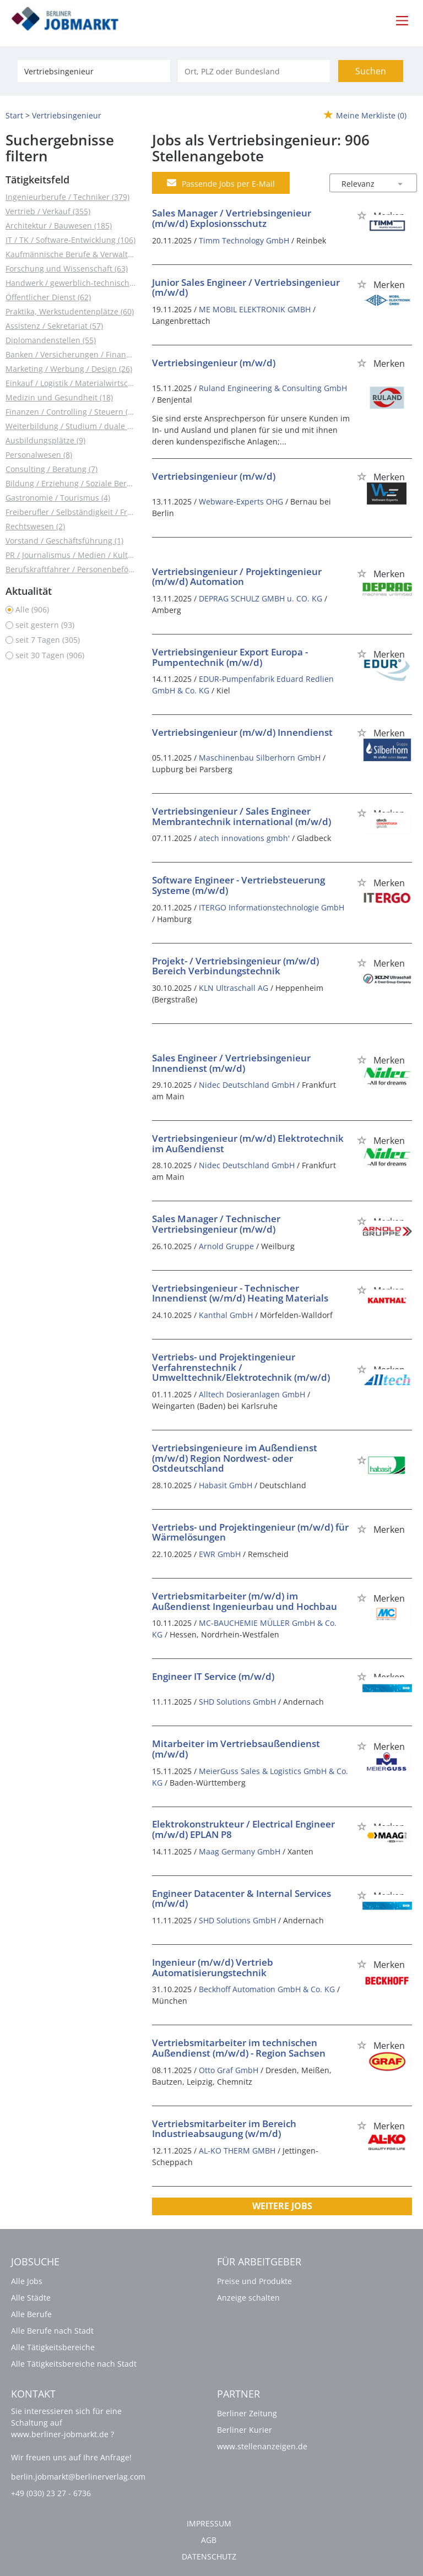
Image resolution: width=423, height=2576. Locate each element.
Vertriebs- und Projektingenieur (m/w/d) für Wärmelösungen (250, 1532)
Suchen (370, 71)
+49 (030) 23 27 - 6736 (51, 2493)
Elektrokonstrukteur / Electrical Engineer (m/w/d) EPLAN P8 (243, 1829)
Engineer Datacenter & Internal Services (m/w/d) (241, 1898)
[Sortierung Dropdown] (400, 184)
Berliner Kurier (244, 2430)
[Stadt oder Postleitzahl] (254, 71)
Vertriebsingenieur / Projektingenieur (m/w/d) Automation (237, 576)
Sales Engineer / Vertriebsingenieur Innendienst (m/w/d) (231, 1063)
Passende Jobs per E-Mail (221, 183)
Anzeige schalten (248, 2297)
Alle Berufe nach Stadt (52, 2330)
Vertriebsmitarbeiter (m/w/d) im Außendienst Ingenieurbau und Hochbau (244, 1601)
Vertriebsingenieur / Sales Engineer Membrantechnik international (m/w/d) (241, 816)
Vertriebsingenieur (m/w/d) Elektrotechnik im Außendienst (248, 1143)
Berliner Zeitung (247, 2413)
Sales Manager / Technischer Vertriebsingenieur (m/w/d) (216, 1223)
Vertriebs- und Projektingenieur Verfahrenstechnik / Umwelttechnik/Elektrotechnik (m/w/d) (241, 1367)
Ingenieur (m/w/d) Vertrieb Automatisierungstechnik (212, 1967)
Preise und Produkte (254, 2281)
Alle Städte (31, 2297)
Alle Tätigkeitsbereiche (53, 2347)
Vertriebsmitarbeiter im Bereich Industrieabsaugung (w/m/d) (224, 2128)
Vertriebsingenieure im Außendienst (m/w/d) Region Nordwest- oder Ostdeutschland (234, 1457)
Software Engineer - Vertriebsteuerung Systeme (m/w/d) (238, 885)
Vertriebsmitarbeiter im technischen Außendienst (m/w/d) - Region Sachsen (239, 2047)
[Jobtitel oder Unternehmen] (94, 71)
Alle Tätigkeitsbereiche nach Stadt (74, 2363)
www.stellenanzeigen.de (262, 2446)
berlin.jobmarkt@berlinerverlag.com (78, 2476)
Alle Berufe (31, 2314)
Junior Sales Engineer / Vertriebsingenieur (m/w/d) (246, 287)
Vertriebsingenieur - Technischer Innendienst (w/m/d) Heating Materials (240, 1293)
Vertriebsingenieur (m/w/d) (213, 362)
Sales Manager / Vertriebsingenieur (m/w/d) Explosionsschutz (231, 218)
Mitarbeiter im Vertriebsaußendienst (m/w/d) (236, 1748)
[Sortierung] (362, 184)
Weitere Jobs (282, 2206)
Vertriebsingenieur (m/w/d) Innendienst (242, 732)
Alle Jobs (26, 2281)
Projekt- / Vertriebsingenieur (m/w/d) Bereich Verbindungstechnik (235, 966)
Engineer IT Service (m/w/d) (213, 1676)
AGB (208, 2540)
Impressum (209, 2523)
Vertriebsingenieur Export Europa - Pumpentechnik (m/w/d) (230, 657)
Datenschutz (209, 2556)
